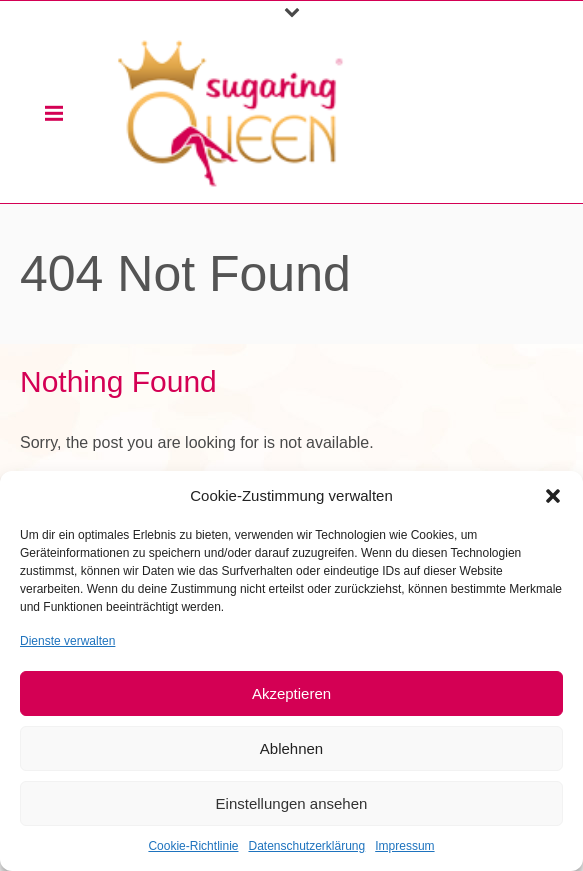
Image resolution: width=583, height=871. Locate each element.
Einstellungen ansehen (292, 803)
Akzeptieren (291, 693)
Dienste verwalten (67, 641)
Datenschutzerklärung (306, 846)
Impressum (404, 846)
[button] (553, 496)
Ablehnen (291, 748)
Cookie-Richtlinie (193, 846)
